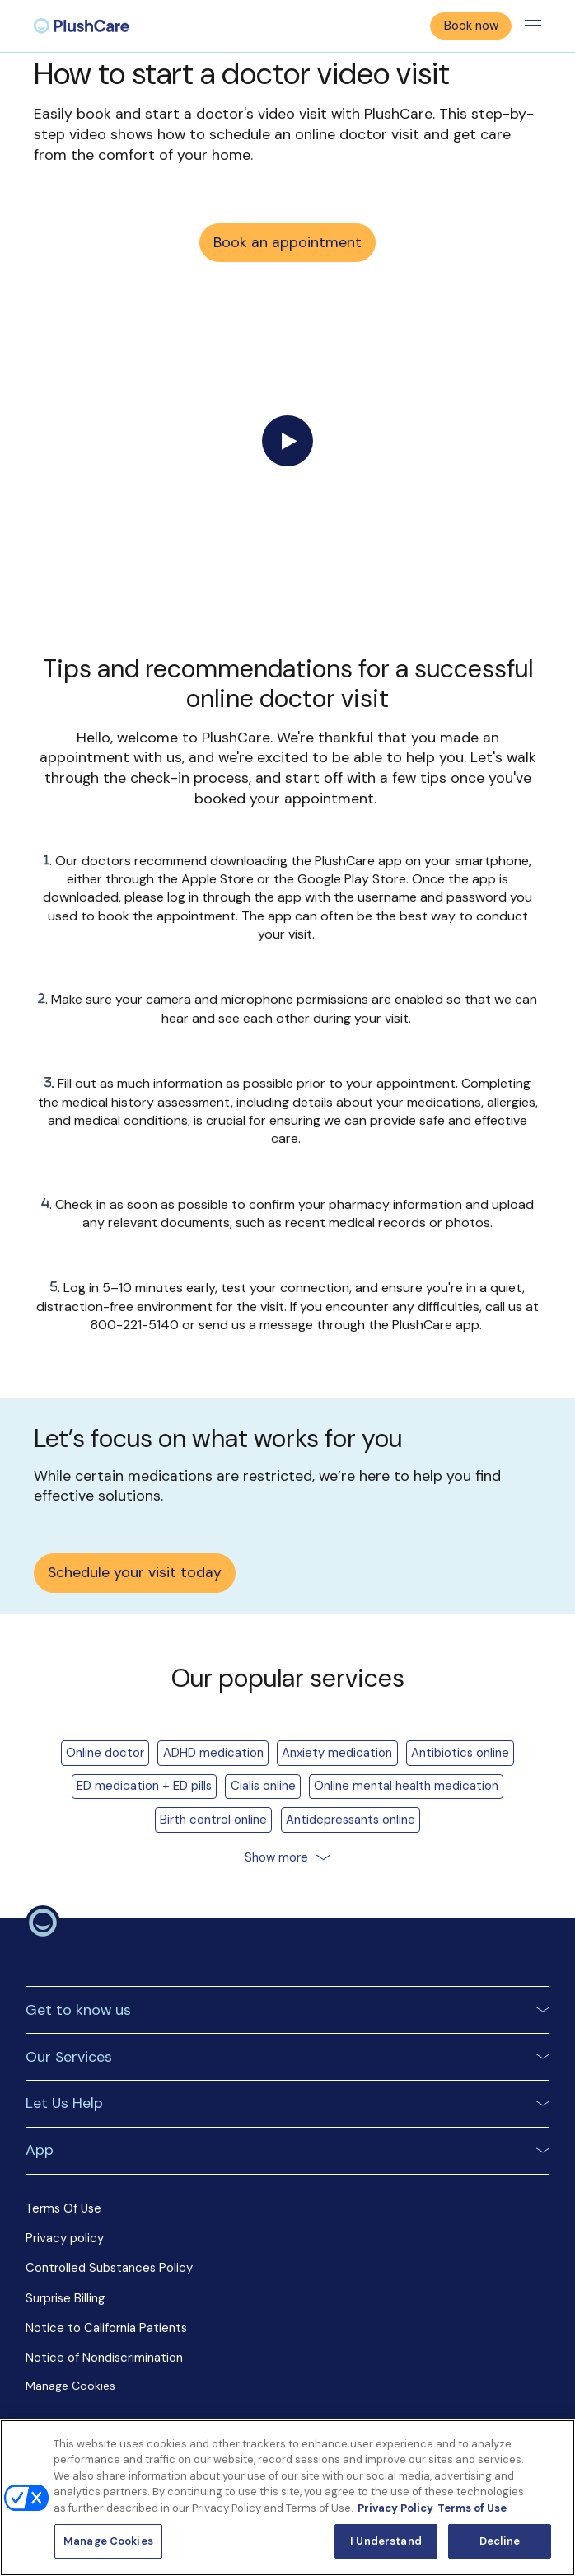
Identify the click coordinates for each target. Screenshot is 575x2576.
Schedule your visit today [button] (135, 1571)
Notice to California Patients (106, 2328)
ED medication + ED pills (144, 1785)
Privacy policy (65, 2238)
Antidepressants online (350, 1819)
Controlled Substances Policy (109, 2268)
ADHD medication (213, 1753)
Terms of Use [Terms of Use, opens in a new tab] (472, 2508)
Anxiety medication (337, 1753)
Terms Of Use (63, 2208)
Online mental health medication (406, 1785)
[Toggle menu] (533, 26)
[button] (287, 2009)
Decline (499, 2541)
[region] (287, 2497)
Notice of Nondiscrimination (104, 2357)
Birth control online (213, 1819)
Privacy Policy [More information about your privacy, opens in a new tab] (395, 2508)
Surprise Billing (65, 2298)
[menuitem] (81, 26)
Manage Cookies (72, 2386)
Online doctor (105, 1753)
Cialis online (263, 1785)
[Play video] (287, 440)
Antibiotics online (460, 1753)
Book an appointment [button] (287, 241)
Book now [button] (471, 25)
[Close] (549, 2446)
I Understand (386, 2541)
